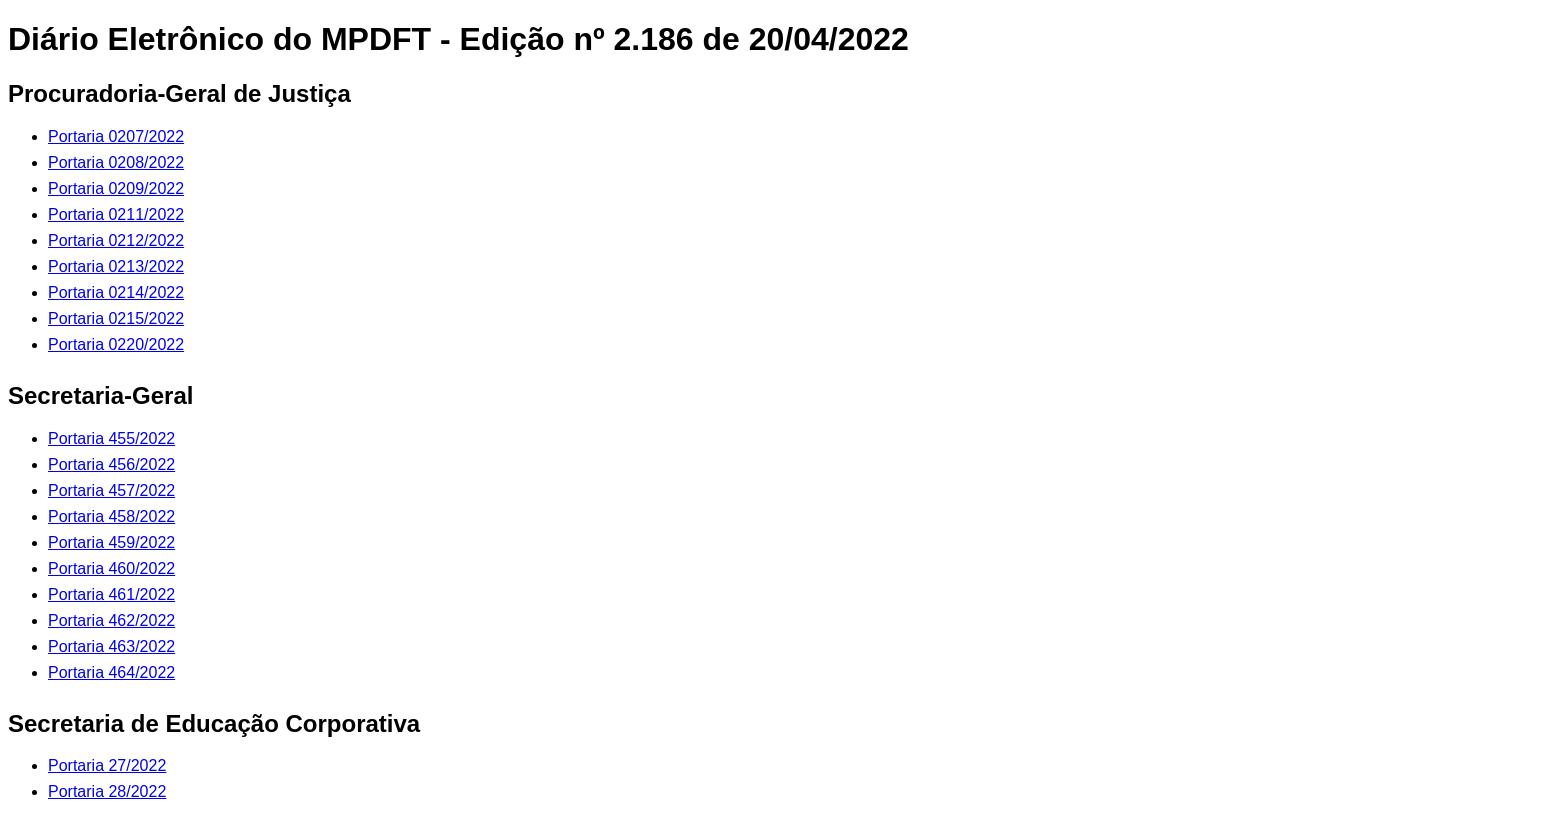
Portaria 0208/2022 (116, 162)
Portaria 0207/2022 (116, 136)
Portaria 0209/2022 (116, 188)
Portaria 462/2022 (111, 620)
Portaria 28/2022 (107, 791)
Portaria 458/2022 (111, 516)
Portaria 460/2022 (111, 568)
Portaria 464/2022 (111, 672)
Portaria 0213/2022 (116, 266)
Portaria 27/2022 (107, 765)
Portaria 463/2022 (111, 646)
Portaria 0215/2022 (116, 318)
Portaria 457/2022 (111, 490)
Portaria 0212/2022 (116, 240)
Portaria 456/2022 (111, 464)
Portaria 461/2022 (111, 594)
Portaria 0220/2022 (116, 344)
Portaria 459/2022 (111, 542)
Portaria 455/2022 (111, 438)
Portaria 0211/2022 (116, 214)
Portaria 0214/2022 (116, 292)
